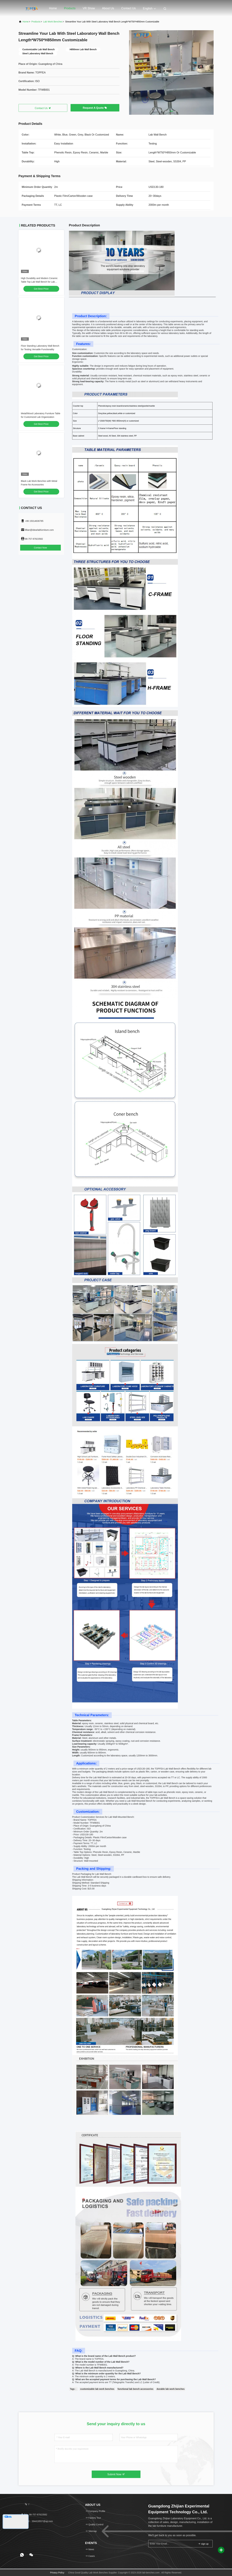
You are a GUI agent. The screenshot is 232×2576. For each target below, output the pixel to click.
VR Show (89, 8)
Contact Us (128, 8)
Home (53, 8)
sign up (203, 2543)
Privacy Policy (57, 2572)
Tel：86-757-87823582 (34, 2514)
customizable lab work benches (97, 2389)
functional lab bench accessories (135, 2389)
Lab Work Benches (52, 21)
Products (70, 8)
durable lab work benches (171, 2389)
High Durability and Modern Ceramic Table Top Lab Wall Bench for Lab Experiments (39, 282)
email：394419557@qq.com (37, 2521)
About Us (108, 8)
